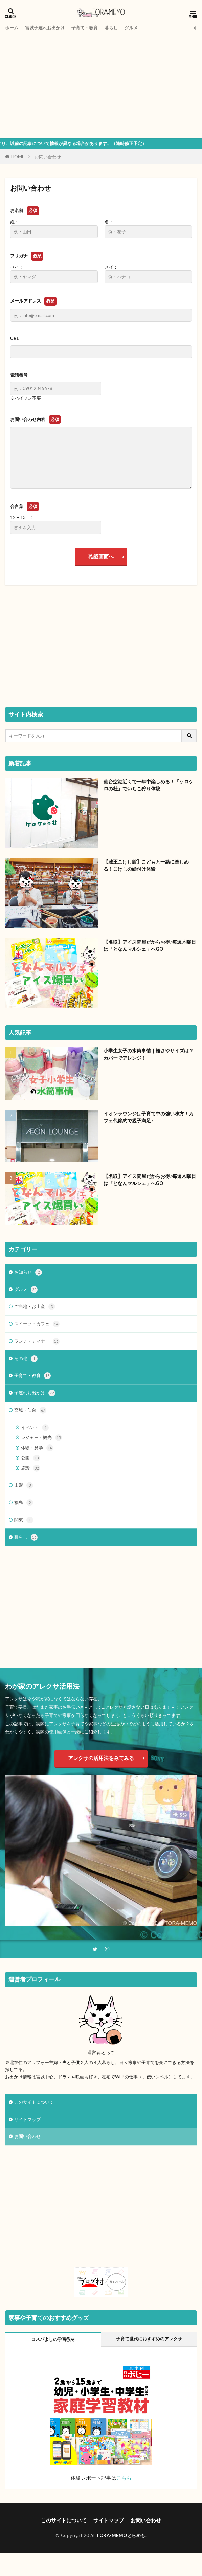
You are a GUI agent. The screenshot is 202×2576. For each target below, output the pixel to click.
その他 (26, 1358)
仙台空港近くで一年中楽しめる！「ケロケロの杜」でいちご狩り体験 (149, 785)
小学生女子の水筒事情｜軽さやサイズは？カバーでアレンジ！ (149, 1054)
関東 (23, 1520)
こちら (124, 2477)
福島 (23, 1502)
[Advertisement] (101, 84)
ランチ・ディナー (37, 1341)
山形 (23, 1485)
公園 (30, 1458)
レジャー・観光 (41, 1437)
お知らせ (28, 1272)
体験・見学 (37, 1447)
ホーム (11, 27)
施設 (30, 1468)
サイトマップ (27, 2119)
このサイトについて (34, 2102)
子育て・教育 (84, 27)
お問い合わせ (48, 156)
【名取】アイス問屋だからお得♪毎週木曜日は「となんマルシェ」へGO (150, 945)
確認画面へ (101, 556)
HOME (17, 156)
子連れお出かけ (34, 1393)
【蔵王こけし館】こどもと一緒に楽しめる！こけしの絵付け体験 (146, 865)
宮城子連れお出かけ (45, 27)
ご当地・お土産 (34, 1306)
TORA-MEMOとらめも (120, 2535)
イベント (35, 1427)
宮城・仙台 (30, 1410)
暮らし (111, 27)
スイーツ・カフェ (37, 1324)
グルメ (131, 27)
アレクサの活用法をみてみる (101, 1758)
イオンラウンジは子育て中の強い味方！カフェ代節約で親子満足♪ (149, 1117)
